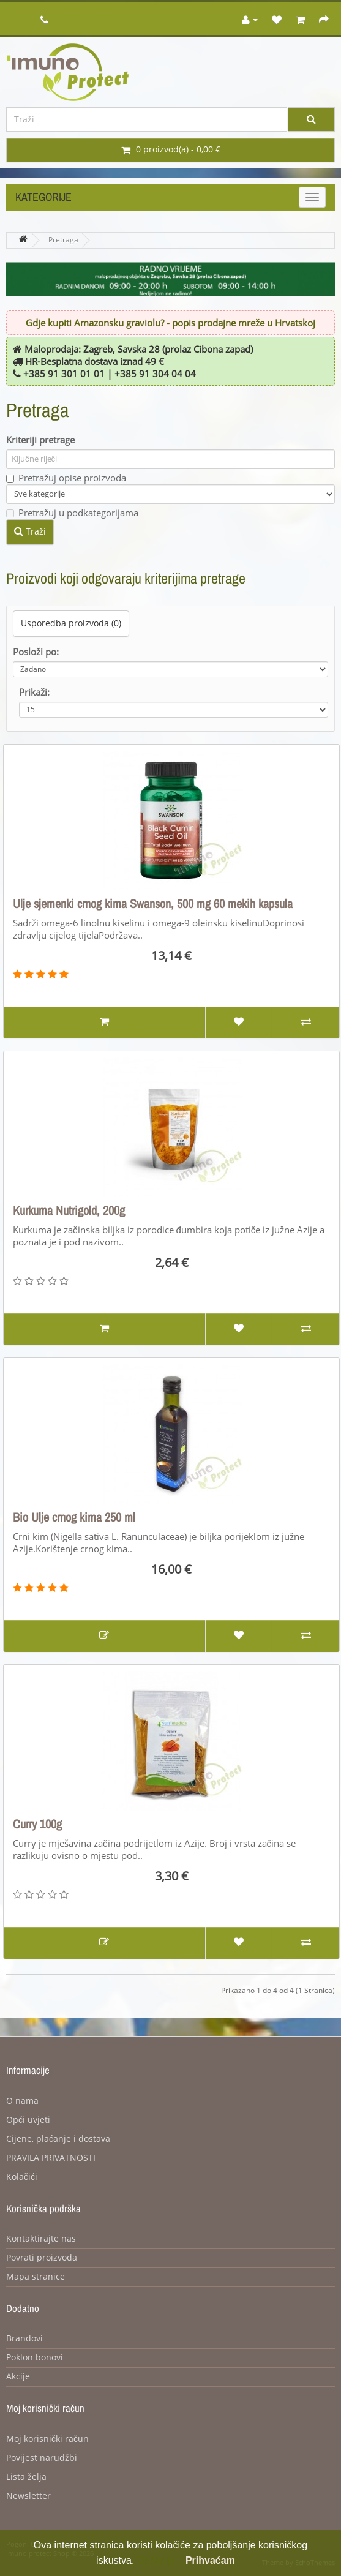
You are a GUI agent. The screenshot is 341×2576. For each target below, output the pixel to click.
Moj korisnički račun (47, 2439)
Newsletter (28, 2496)
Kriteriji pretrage (40, 440)
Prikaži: (34, 692)
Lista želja (26, 2477)
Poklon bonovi (34, 2358)
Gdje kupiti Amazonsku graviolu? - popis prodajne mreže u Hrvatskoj (170, 323)
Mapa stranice (35, 2277)
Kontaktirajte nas (41, 2239)
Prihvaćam (210, 2560)
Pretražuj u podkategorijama (72, 513)
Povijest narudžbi (41, 2458)
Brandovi (24, 2339)
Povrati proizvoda (41, 2258)
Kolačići (21, 2177)
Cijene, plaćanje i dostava (58, 2139)
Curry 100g (37, 1824)
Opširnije (156, 2560)
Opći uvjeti (28, 2120)
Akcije (18, 2376)
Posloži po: (36, 652)
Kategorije (43, 197)
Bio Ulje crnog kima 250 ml (74, 1517)
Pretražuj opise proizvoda (66, 478)
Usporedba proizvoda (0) (71, 623)
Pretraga (63, 240)
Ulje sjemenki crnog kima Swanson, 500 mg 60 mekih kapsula (153, 903)
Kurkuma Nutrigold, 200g (69, 1210)
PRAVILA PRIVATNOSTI (51, 2158)
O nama (22, 2101)
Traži (30, 531)
